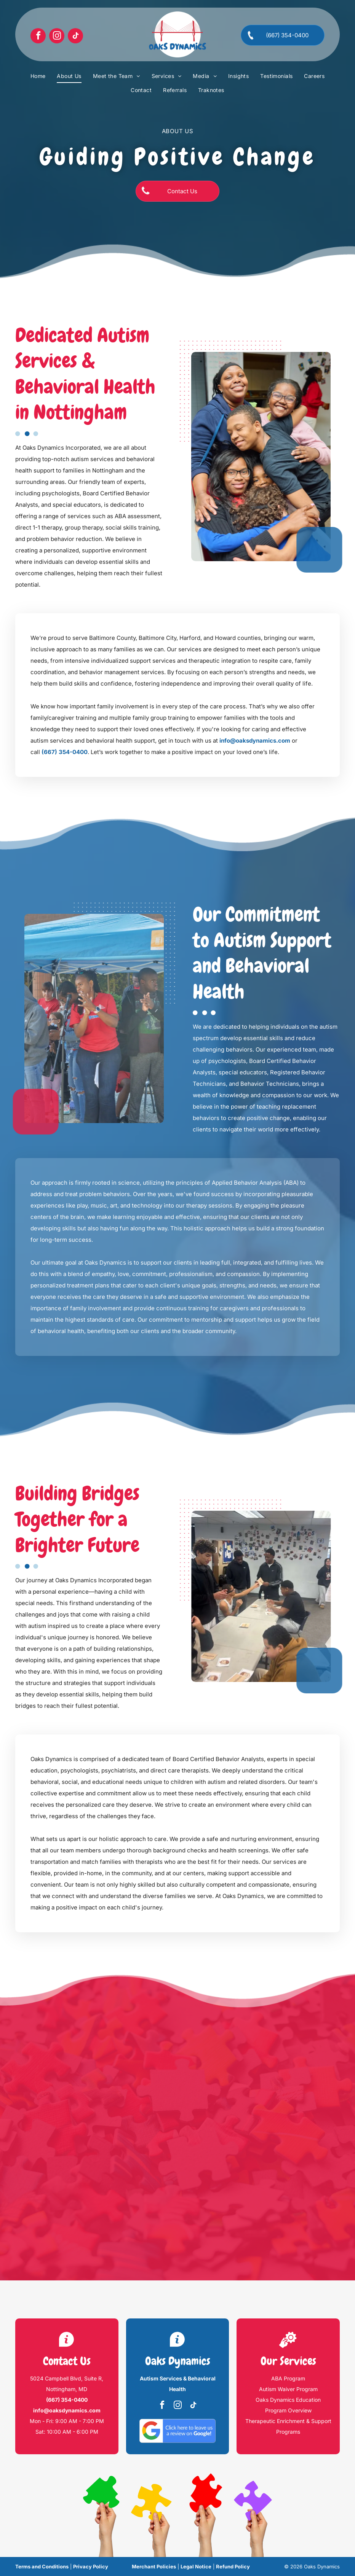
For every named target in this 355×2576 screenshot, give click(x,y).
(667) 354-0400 (65, 752)
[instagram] (56, 36)
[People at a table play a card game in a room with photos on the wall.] (268, 1596)
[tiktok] (75, 36)
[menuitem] (38, 76)
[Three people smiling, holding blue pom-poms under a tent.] (268, 456)
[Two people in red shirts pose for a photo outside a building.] (86, 1018)
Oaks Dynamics (177, 2361)
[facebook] (38, 36)
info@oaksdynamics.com (254, 740)
